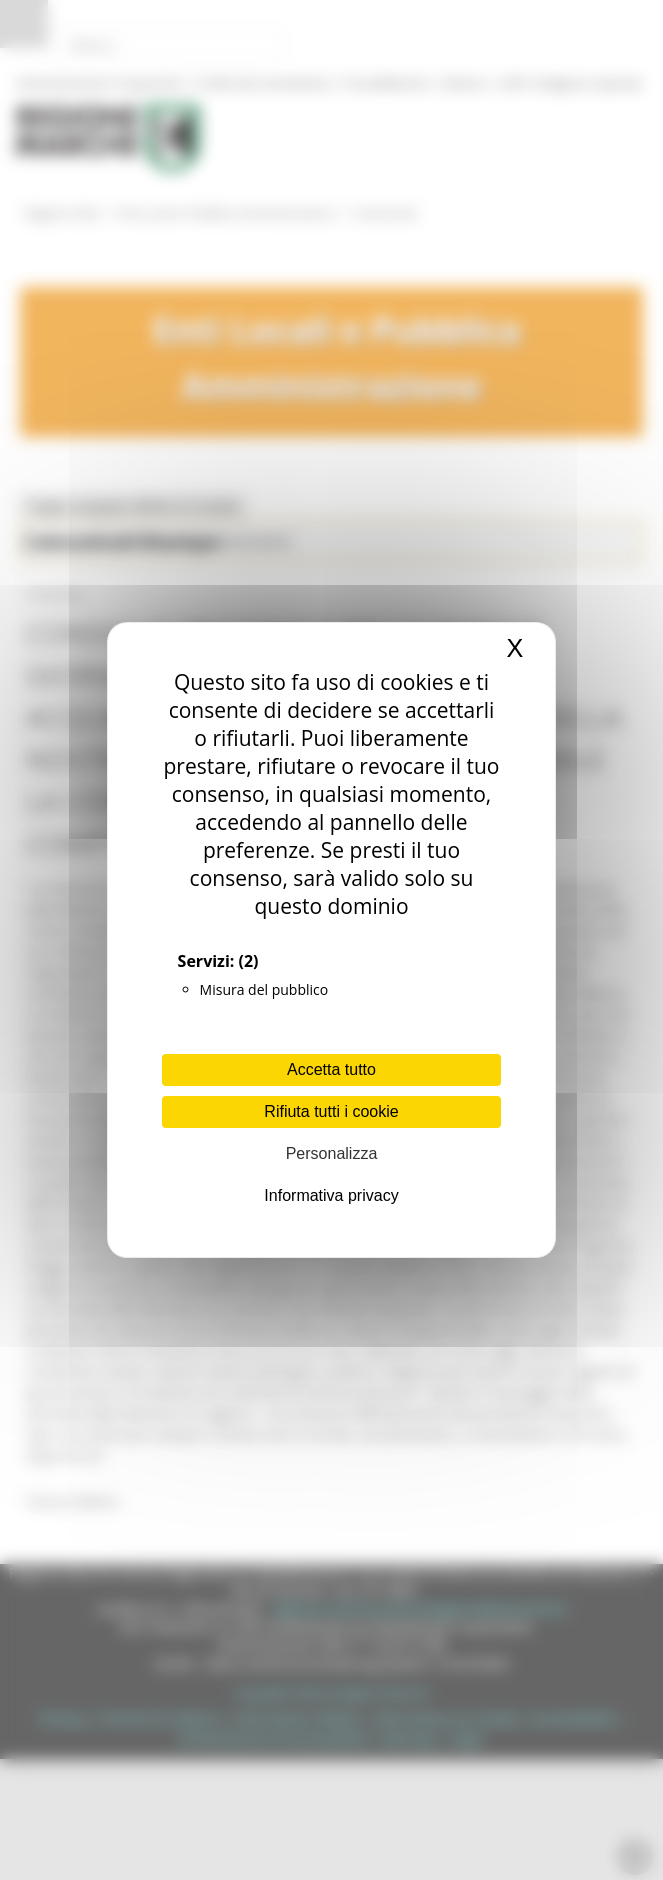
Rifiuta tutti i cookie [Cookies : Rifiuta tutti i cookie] (331, 1111)
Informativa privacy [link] (331, 1195)
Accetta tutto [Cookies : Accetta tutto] (331, 1069)
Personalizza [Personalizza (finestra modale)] (332, 1153)
